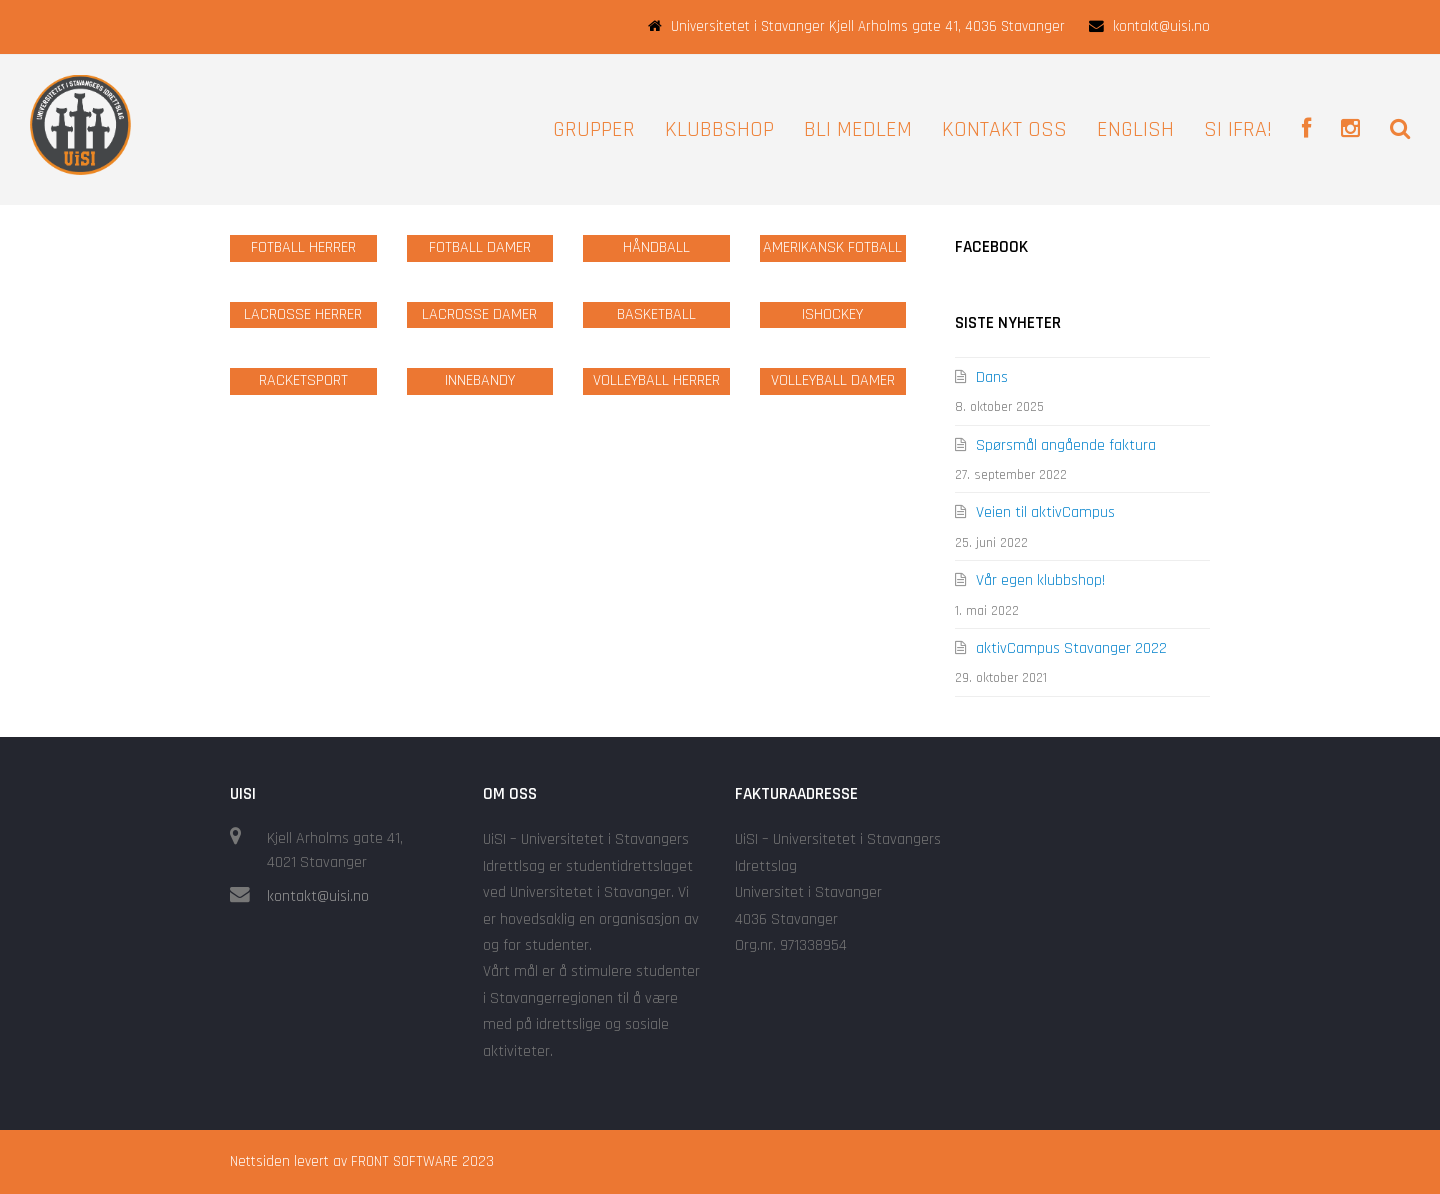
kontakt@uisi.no (318, 896)
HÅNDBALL (656, 247)
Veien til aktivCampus (1045, 512)
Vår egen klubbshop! (1040, 580)
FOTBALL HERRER (303, 247)
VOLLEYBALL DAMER (833, 380)
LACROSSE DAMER (479, 314)
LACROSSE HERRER (303, 314)
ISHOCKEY (832, 314)
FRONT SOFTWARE (404, 1161)
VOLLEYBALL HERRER (656, 380)
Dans (992, 377)
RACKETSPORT (303, 380)
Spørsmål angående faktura (1066, 445)
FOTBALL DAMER (480, 247)
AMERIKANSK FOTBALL (832, 247)
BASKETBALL (656, 314)
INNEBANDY (480, 380)
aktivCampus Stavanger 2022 (1071, 648)
